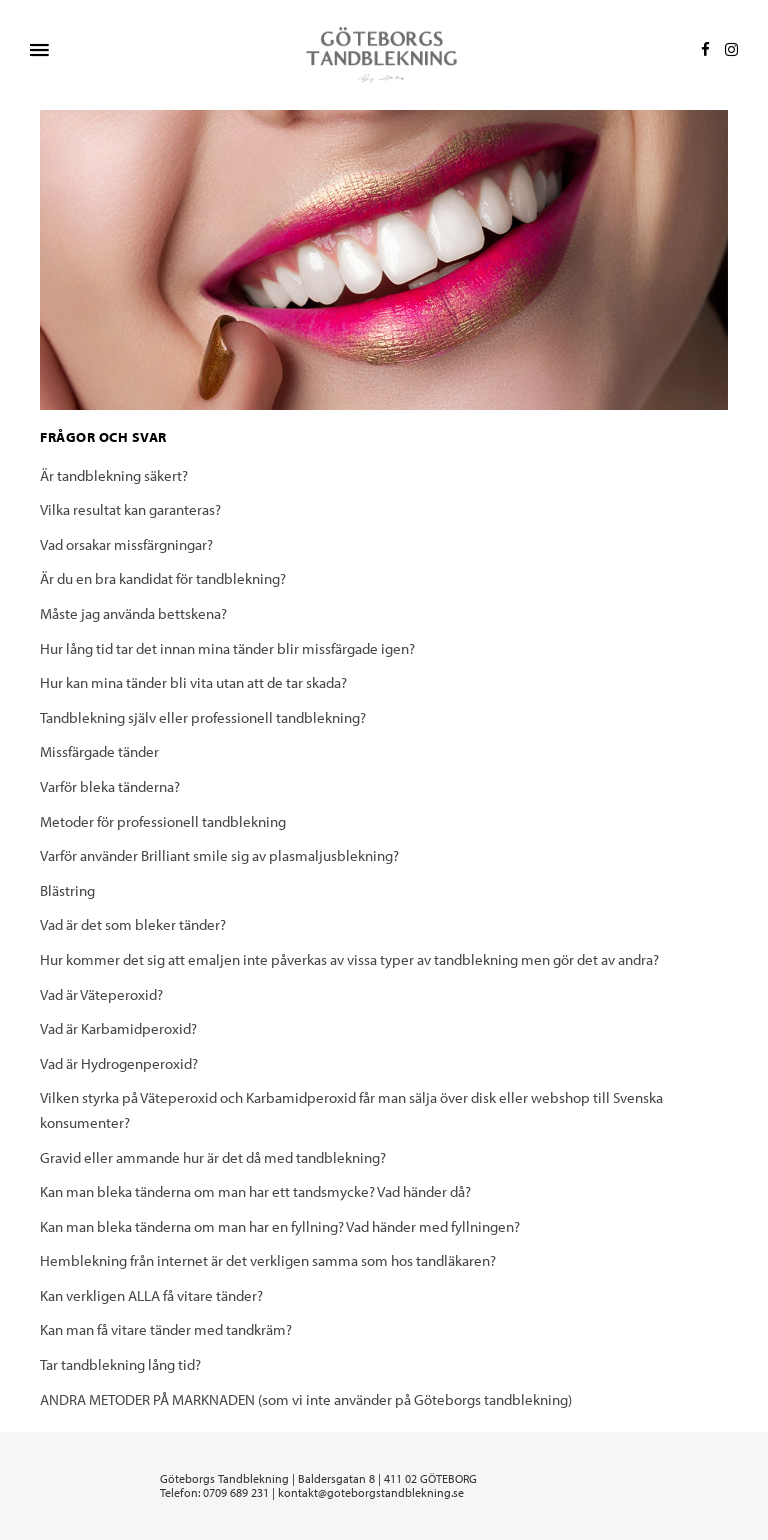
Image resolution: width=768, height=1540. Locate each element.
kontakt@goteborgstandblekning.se (371, 1492)
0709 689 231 (236, 1492)
